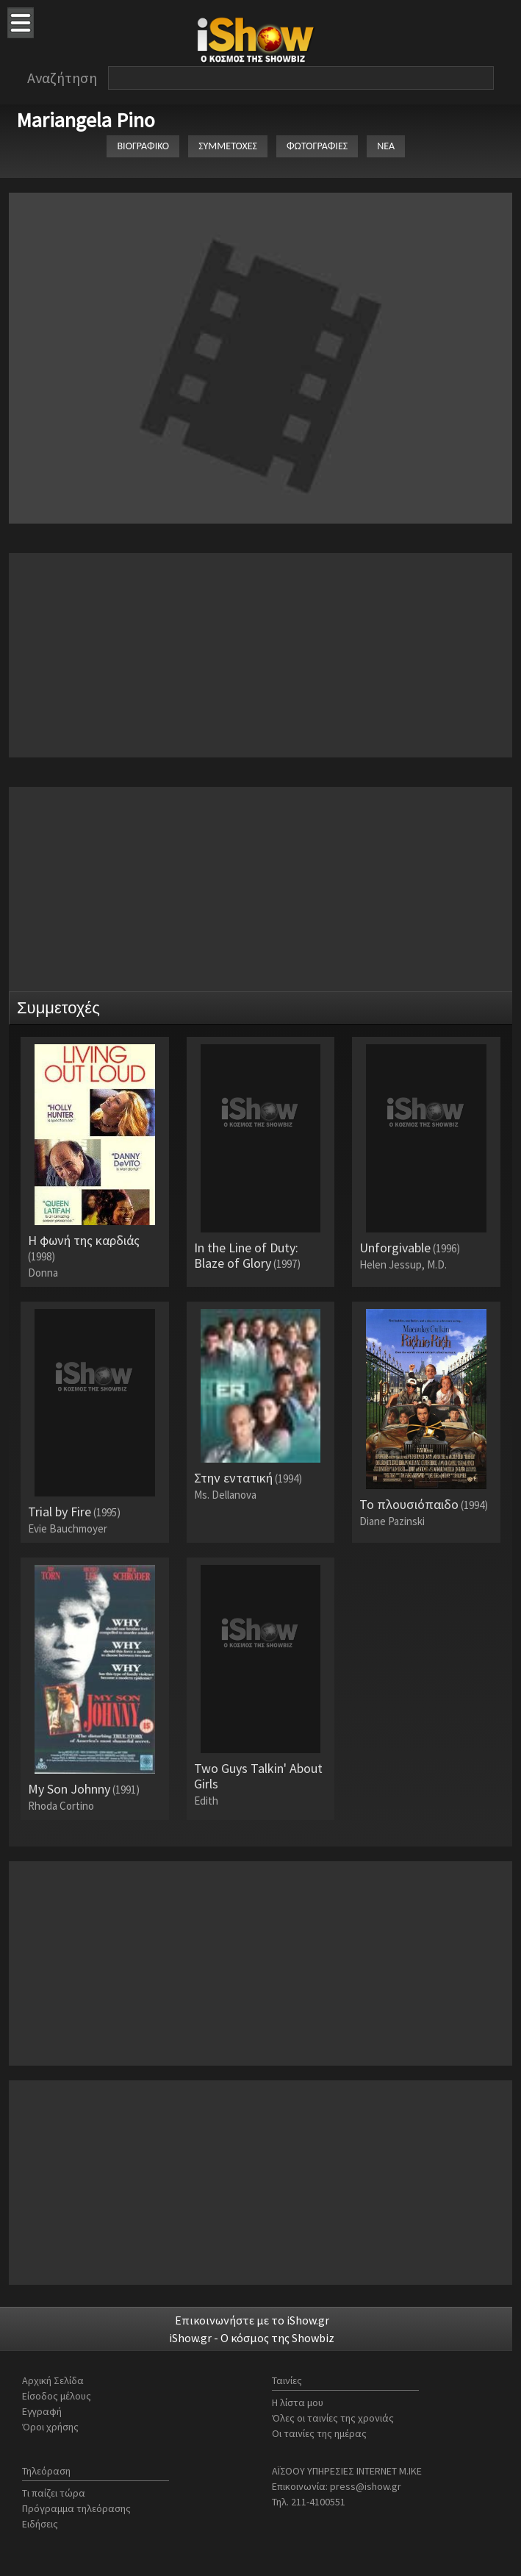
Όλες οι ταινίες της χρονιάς (333, 2418)
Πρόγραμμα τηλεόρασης (76, 2508)
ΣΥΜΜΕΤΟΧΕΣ (227, 146)
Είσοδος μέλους (56, 2395)
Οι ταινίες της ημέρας (319, 2433)
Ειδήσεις (40, 2523)
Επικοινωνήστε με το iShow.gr (252, 2320)
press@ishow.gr (365, 2486)
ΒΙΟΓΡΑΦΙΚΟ (143, 146)
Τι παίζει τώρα (53, 2493)
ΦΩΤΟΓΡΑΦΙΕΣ (317, 146)
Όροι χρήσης (50, 2426)
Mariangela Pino (85, 120)
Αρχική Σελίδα (53, 2380)
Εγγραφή (42, 2411)
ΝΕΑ (386, 146)
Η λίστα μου (297, 2402)
